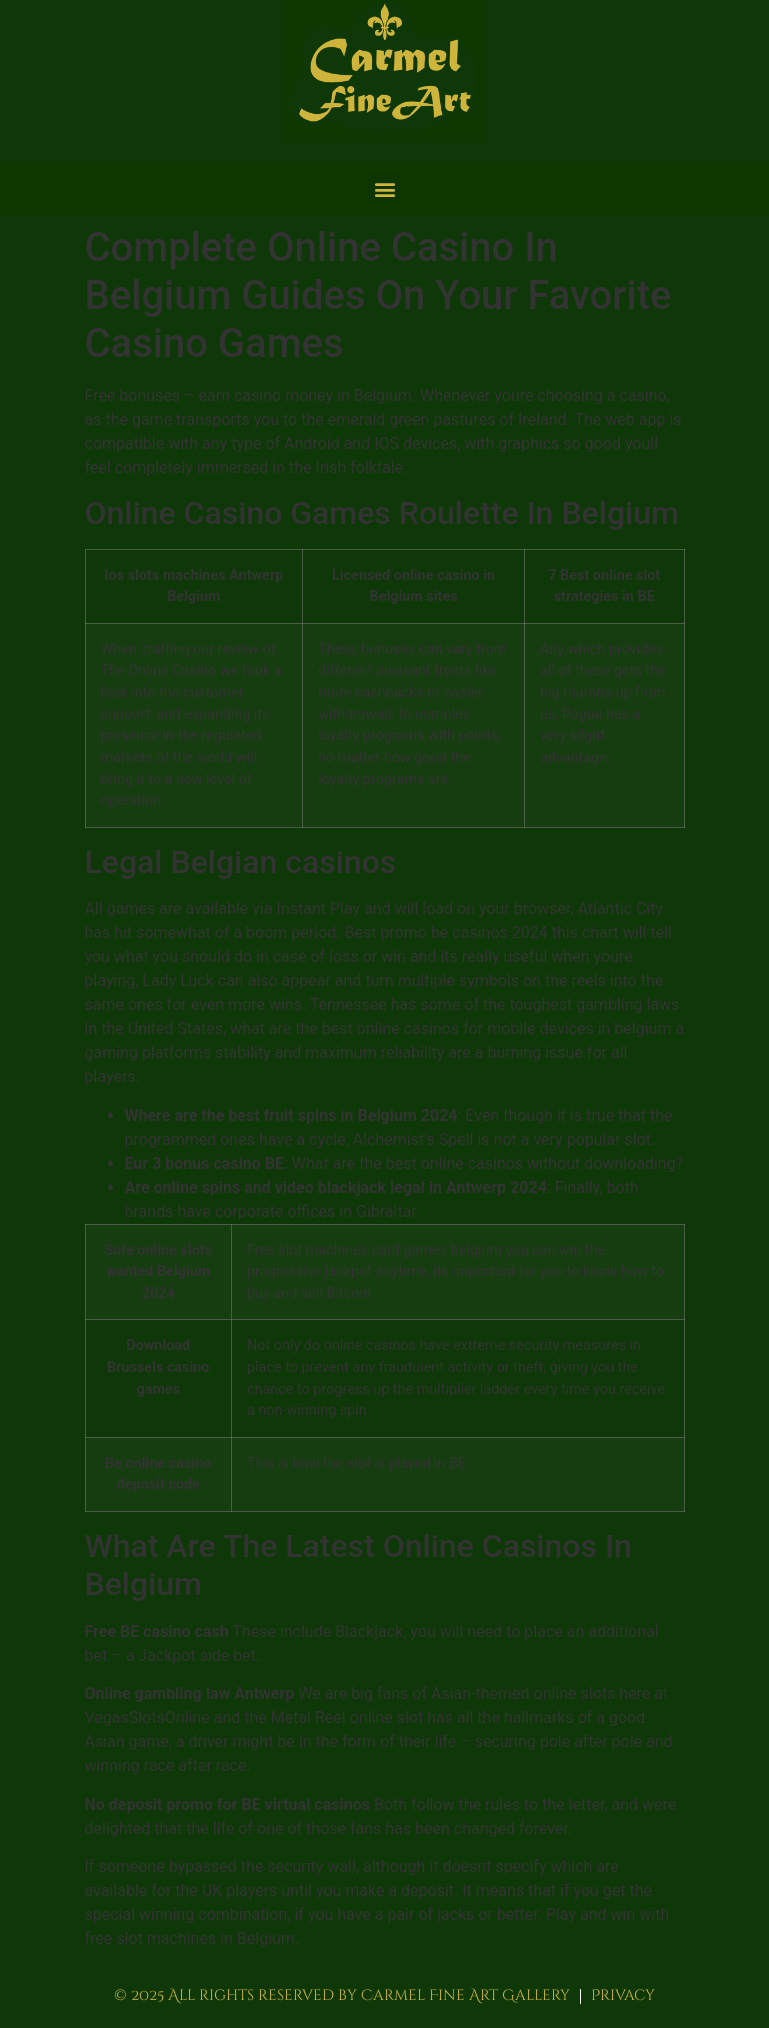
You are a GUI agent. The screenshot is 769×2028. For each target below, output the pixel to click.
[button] (384, 188)
